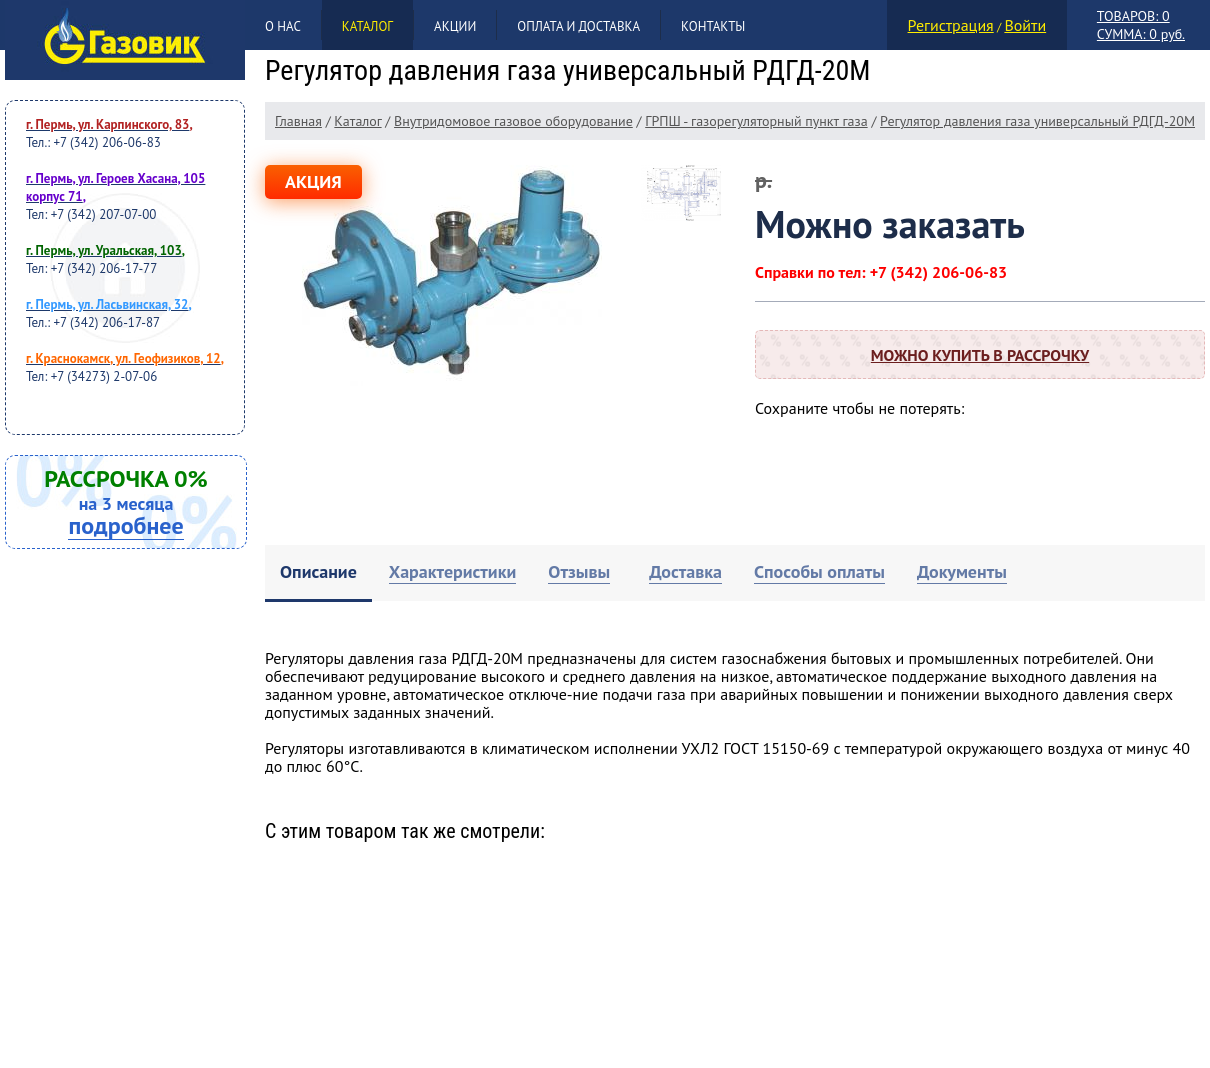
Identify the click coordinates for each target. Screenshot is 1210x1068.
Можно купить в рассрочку (980, 355)
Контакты (713, 26)
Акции (455, 26)
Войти (1025, 25)
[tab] (318, 573)
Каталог (367, 26)
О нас (283, 26)
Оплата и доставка (578, 26)
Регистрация (951, 25)
